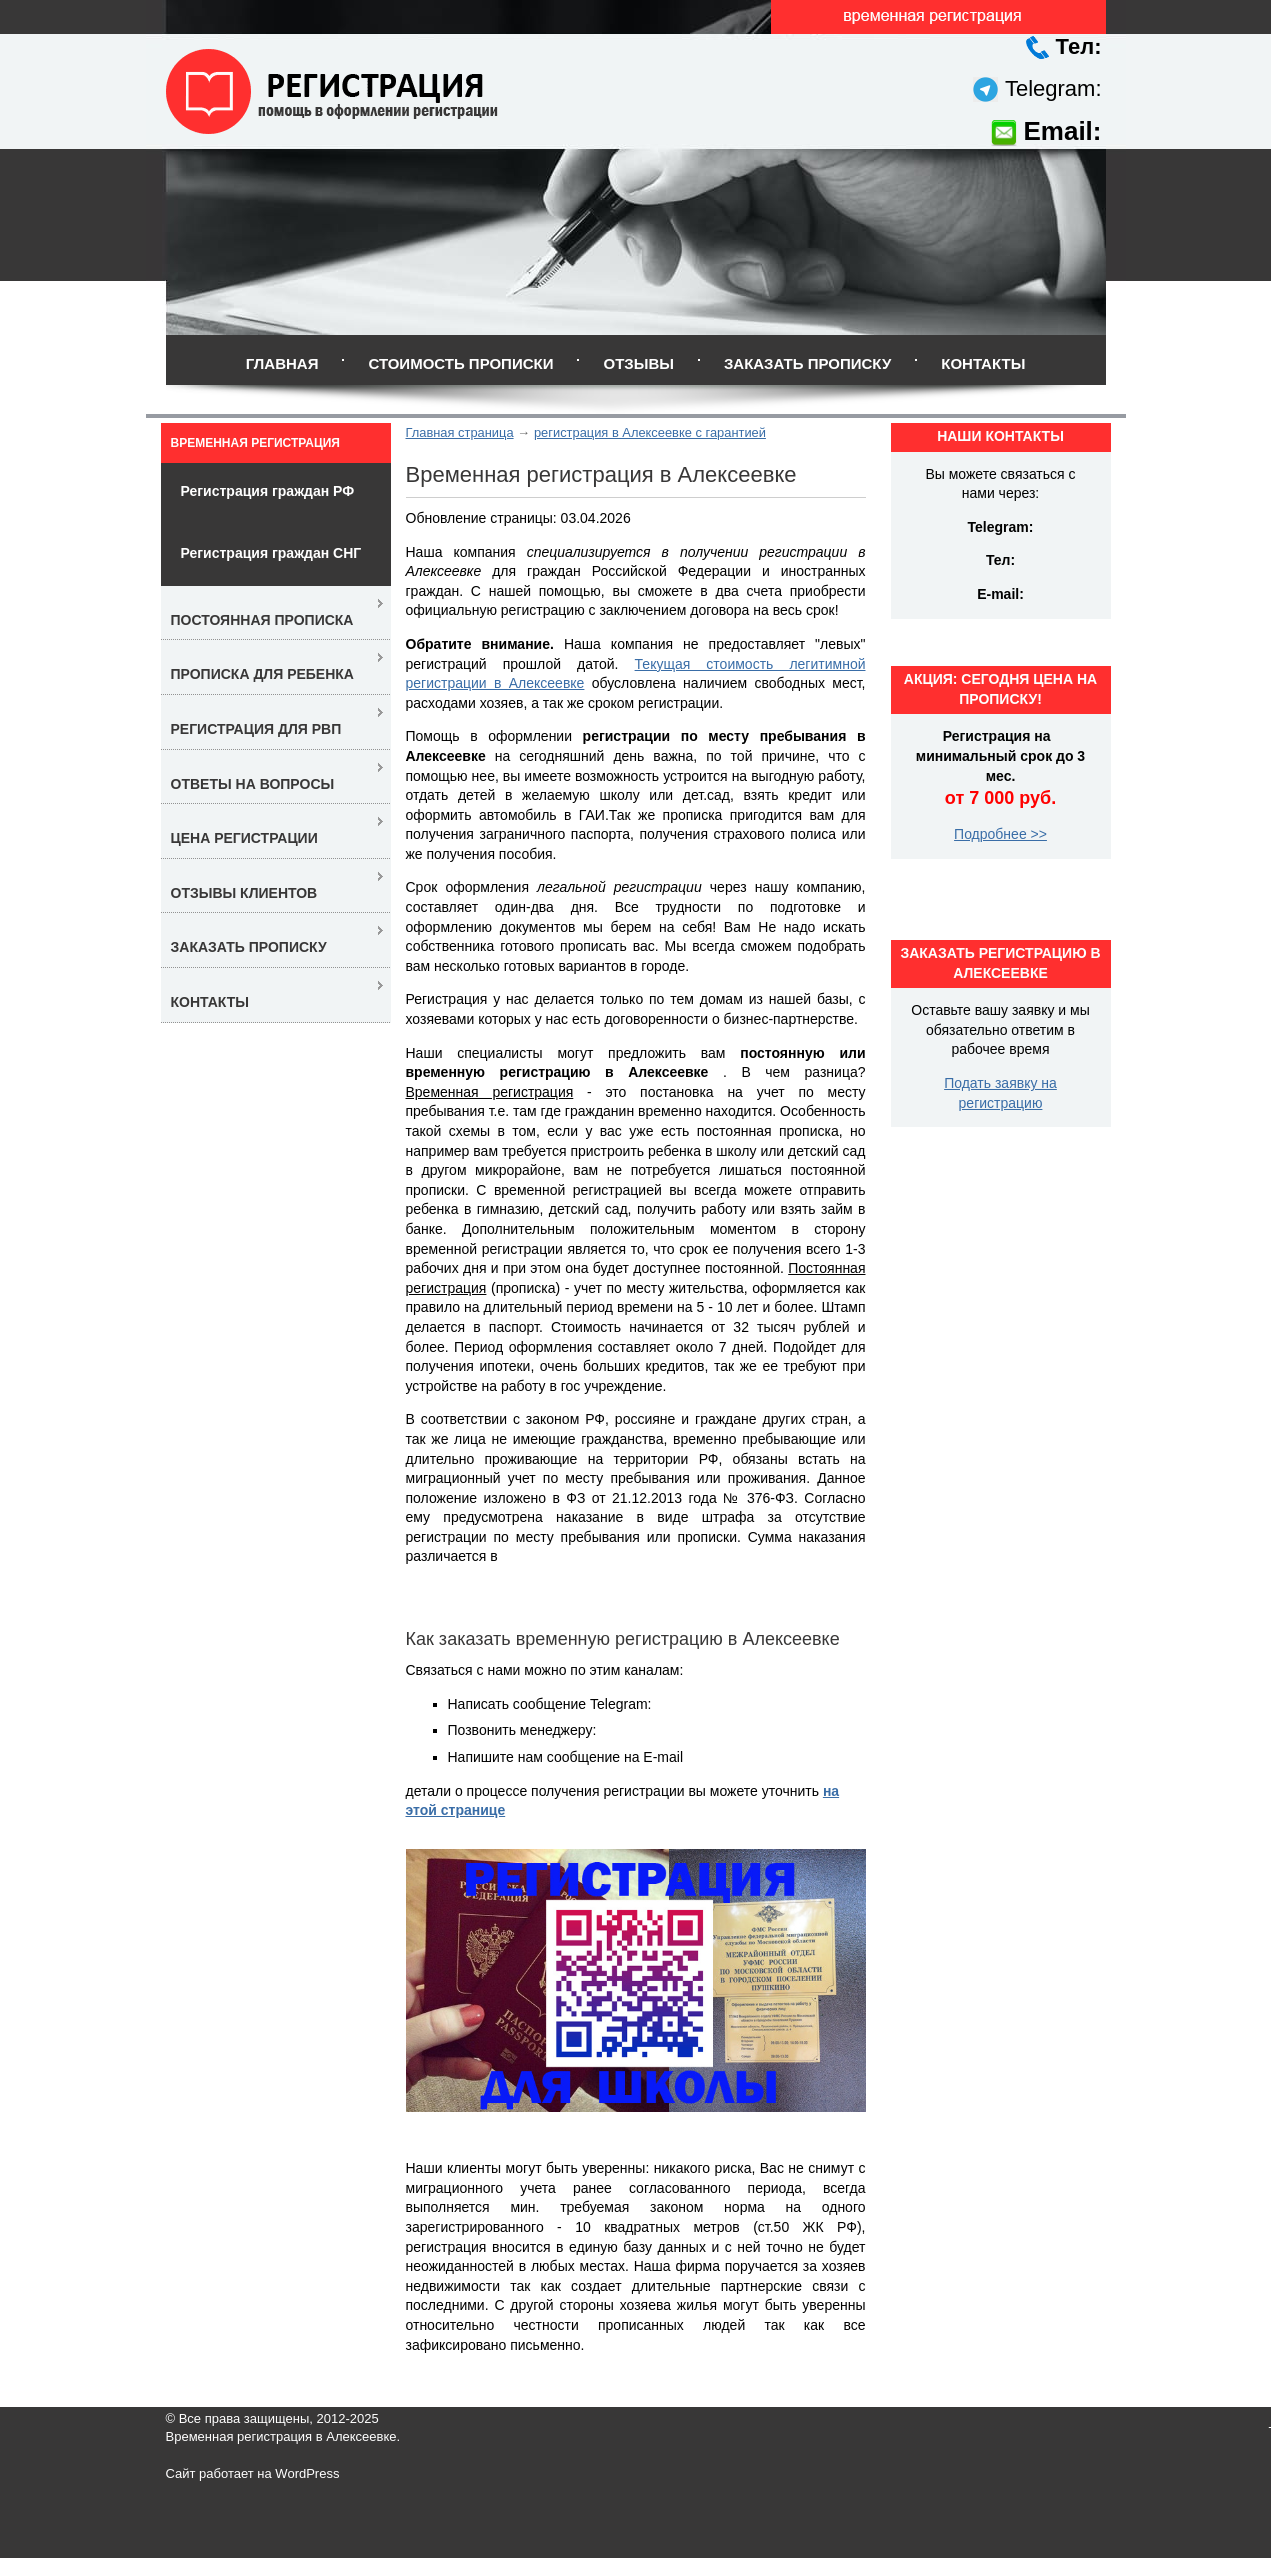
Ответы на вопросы (253, 784)
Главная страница (460, 432)
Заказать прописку (807, 363)
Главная (282, 363)
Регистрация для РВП (256, 729)
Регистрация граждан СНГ (271, 553)
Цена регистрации (244, 838)
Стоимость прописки (460, 363)
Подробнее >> (1000, 834)
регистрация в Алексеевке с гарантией (650, 432)
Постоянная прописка (262, 620)
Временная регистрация (255, 443)
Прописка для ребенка (262, 674)
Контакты (983, 363)
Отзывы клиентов (244, 893)
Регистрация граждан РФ (268, 491)
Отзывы (638, 363)
